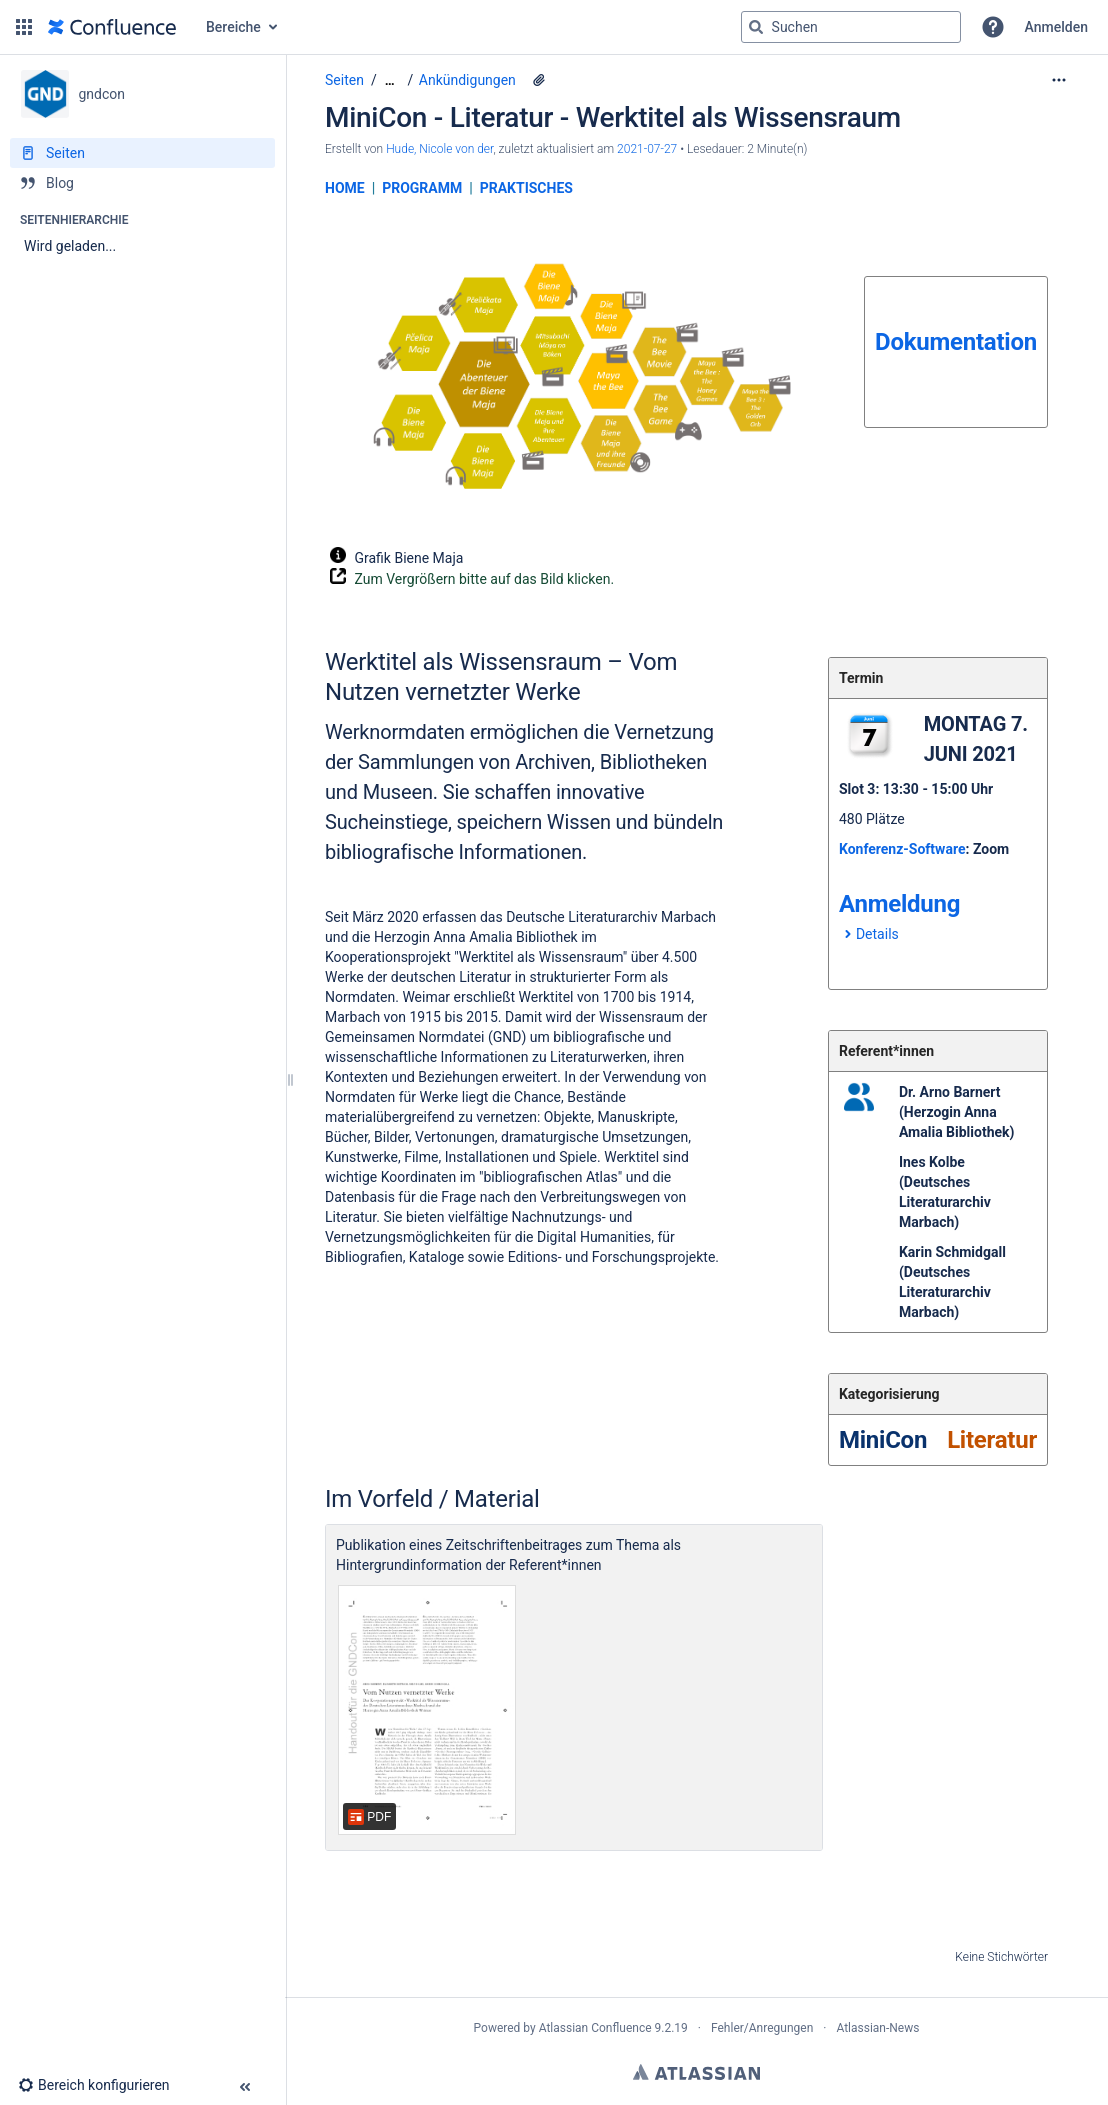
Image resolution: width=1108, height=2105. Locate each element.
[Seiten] (142, 153)
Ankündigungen (467, 80)
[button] (24, 27)
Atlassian (696, 2072)
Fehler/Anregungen (762, 2028)
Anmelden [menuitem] (1056, 27)
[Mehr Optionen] (1059, 80)
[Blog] (142, 183)
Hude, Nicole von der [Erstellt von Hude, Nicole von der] (439, 149)
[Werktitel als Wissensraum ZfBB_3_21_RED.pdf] (427, 1710)
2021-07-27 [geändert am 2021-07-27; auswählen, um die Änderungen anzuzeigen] (647, 149)
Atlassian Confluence (595, 2028)
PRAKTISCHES (526, 188)
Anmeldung (899, 904)
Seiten (344, 80)
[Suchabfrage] (851, 27)
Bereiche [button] (233, 27)
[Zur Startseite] (112, 27)
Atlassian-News (877, 2028)
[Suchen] (756, 27)
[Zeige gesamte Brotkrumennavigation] (390, 80)
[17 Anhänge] (539, 80)
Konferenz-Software (902, 849)
